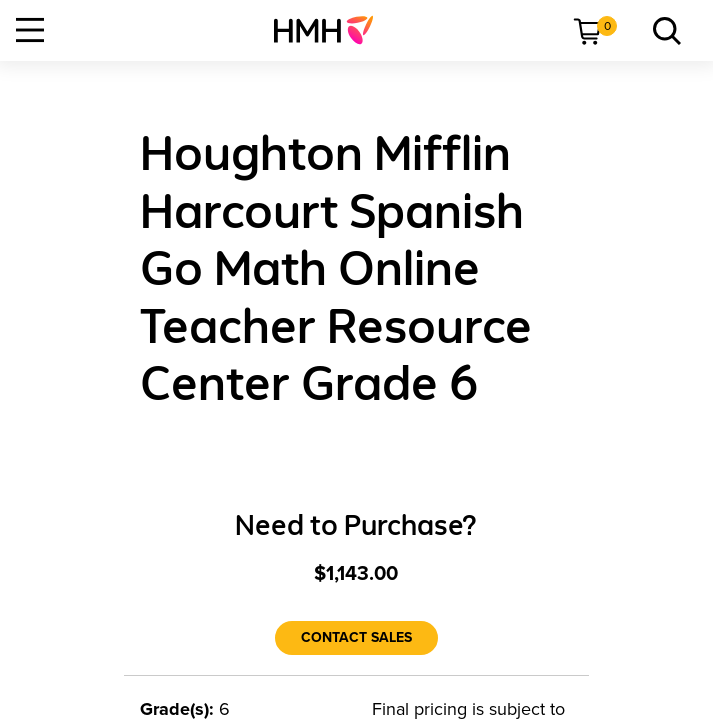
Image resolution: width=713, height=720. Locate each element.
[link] (331, 30)
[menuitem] (331, 30)
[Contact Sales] (356, 638)
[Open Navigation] (30, 30)
